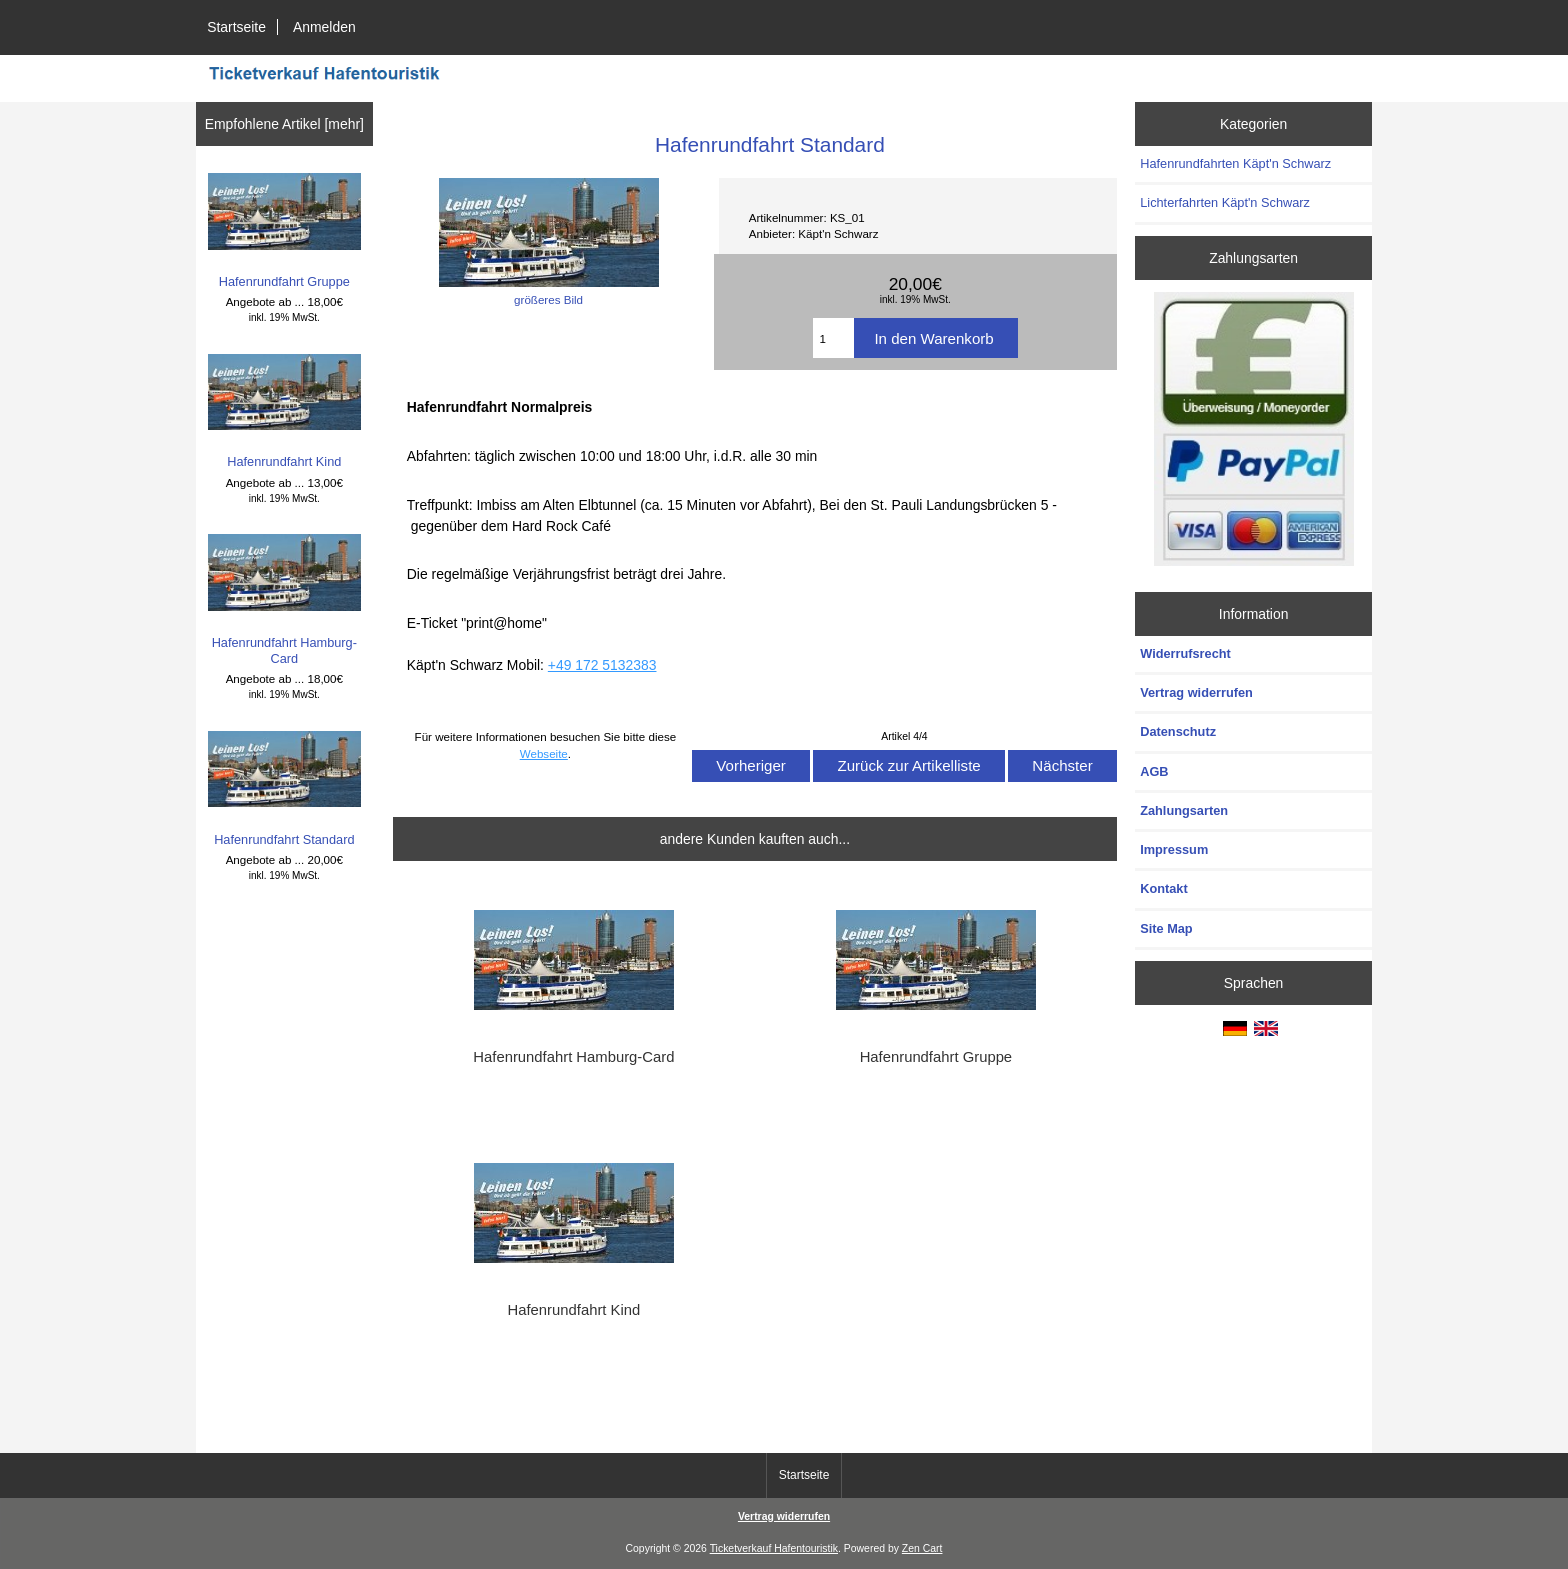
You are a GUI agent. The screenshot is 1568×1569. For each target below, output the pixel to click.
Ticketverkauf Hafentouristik (774, 1548)
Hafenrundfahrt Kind (284, 412)
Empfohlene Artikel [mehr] (284, 124)
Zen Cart (922, 1548)
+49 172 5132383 (602, 665)
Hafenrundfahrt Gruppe (284, 231)
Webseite (544, 753)
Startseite (236, 27)
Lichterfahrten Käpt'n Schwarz (1225, 202)
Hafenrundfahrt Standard (284, 789)
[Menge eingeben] (834, 338)
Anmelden (324, 27)
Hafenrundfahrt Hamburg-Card (284, 600)
